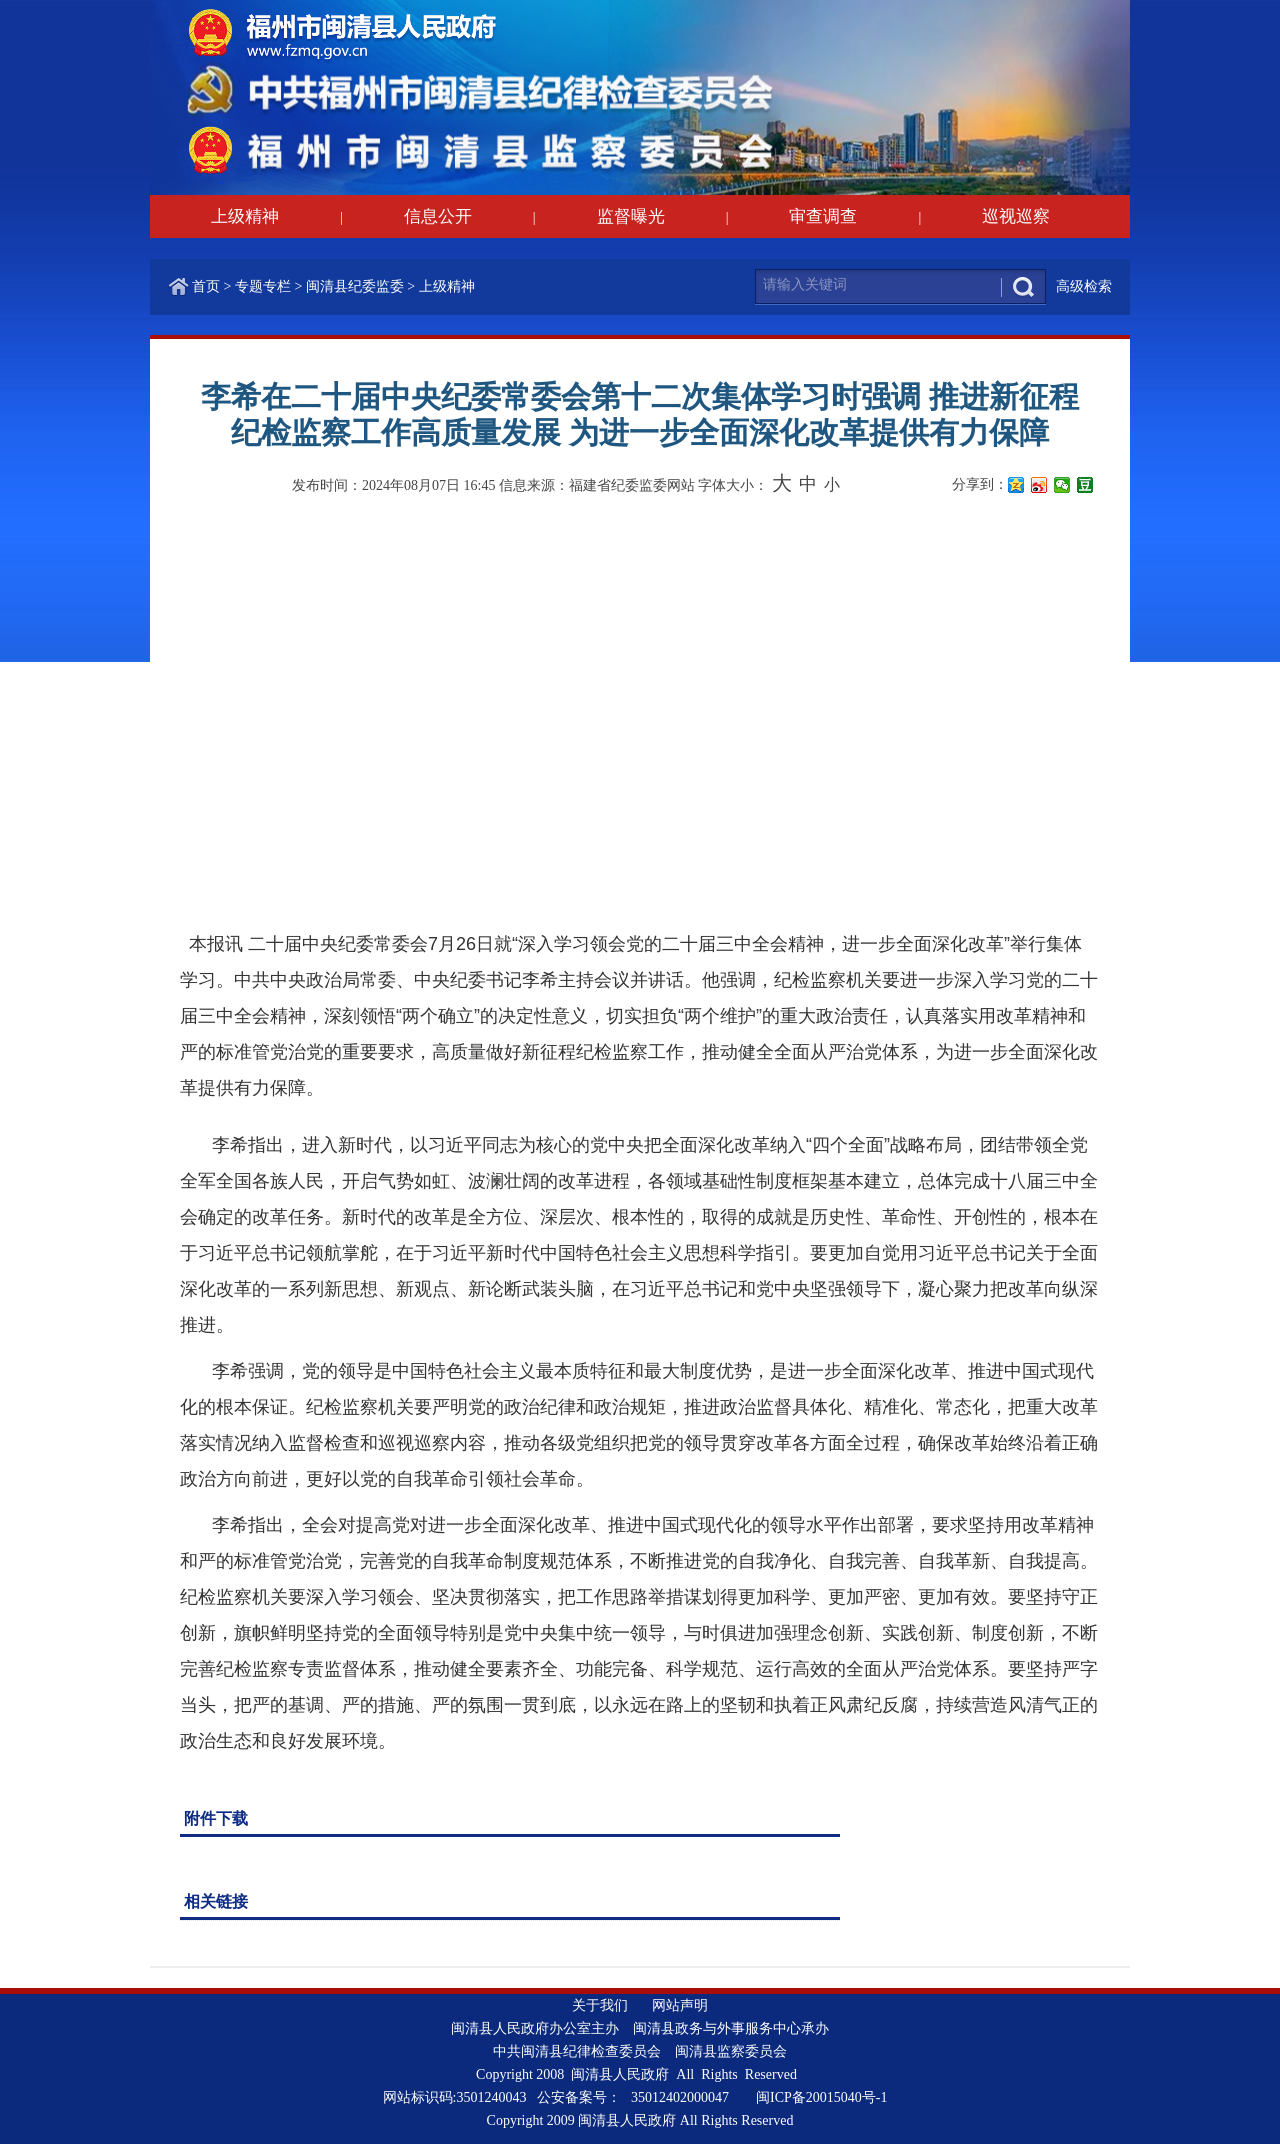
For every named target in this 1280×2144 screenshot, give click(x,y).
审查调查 (823, 216)
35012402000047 (680, 2097)
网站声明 (680, 2005)
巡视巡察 (1016, 216)
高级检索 (1084, 286)
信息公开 (438, 216)
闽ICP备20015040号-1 (821, 2097)
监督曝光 (631, 216)
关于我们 (600, 2005)
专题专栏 (263, 286)
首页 (206, 286)
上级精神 (245, 216)
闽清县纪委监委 (355, 286)
